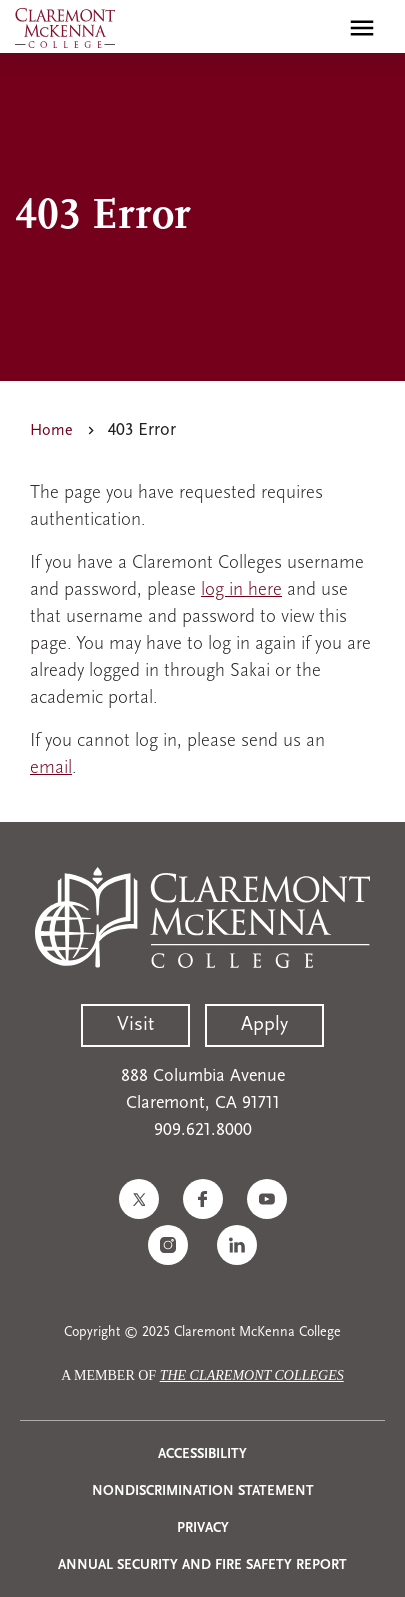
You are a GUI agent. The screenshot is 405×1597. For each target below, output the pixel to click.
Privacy (203, 1528)
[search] (319, 28)
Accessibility (202, 1454)
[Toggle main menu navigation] (362, 28)
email (51, 768)
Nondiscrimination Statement (203, 1491)
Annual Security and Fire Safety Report (202, 1565)
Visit (135, 1025)
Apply (264, 1025)
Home (51, 431)
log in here (241, 590)
